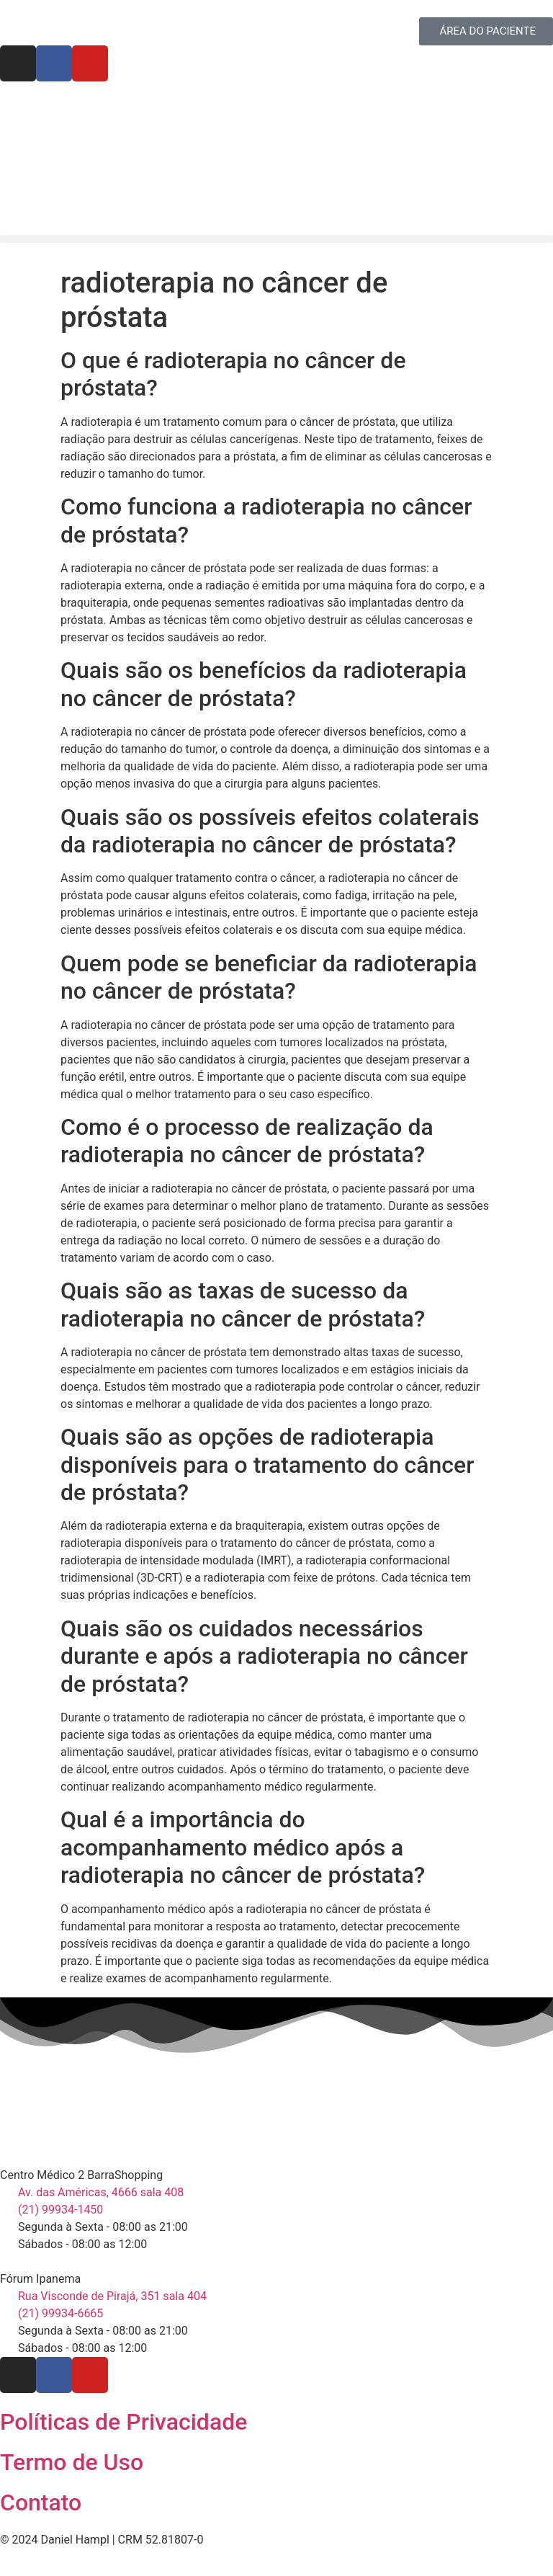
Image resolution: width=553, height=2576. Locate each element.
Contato (40, 2502)
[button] (276, 239)
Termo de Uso (71, 2462)
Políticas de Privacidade (123, 2421)
